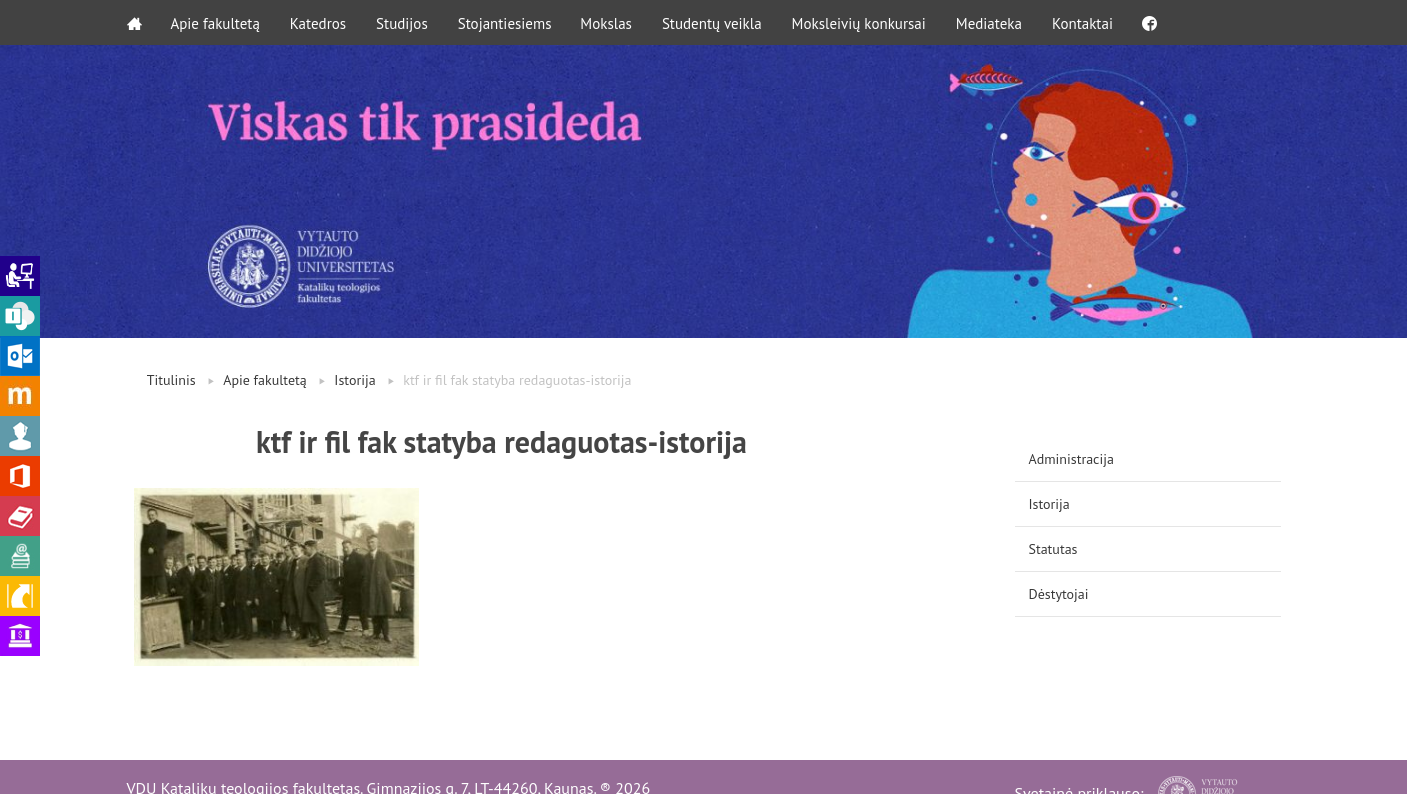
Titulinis (171, 380)
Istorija (354, 380)
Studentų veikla (714, 22)
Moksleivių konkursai (861, 22)
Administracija (1071, 459)
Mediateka (991, 22)
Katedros (319, 22)
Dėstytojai (1059, 594)
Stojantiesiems (506, 22)
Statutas (1053, 549)
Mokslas (609, 22)
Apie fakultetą (216, 22)
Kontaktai (1084, 22)
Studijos (403, 22)
